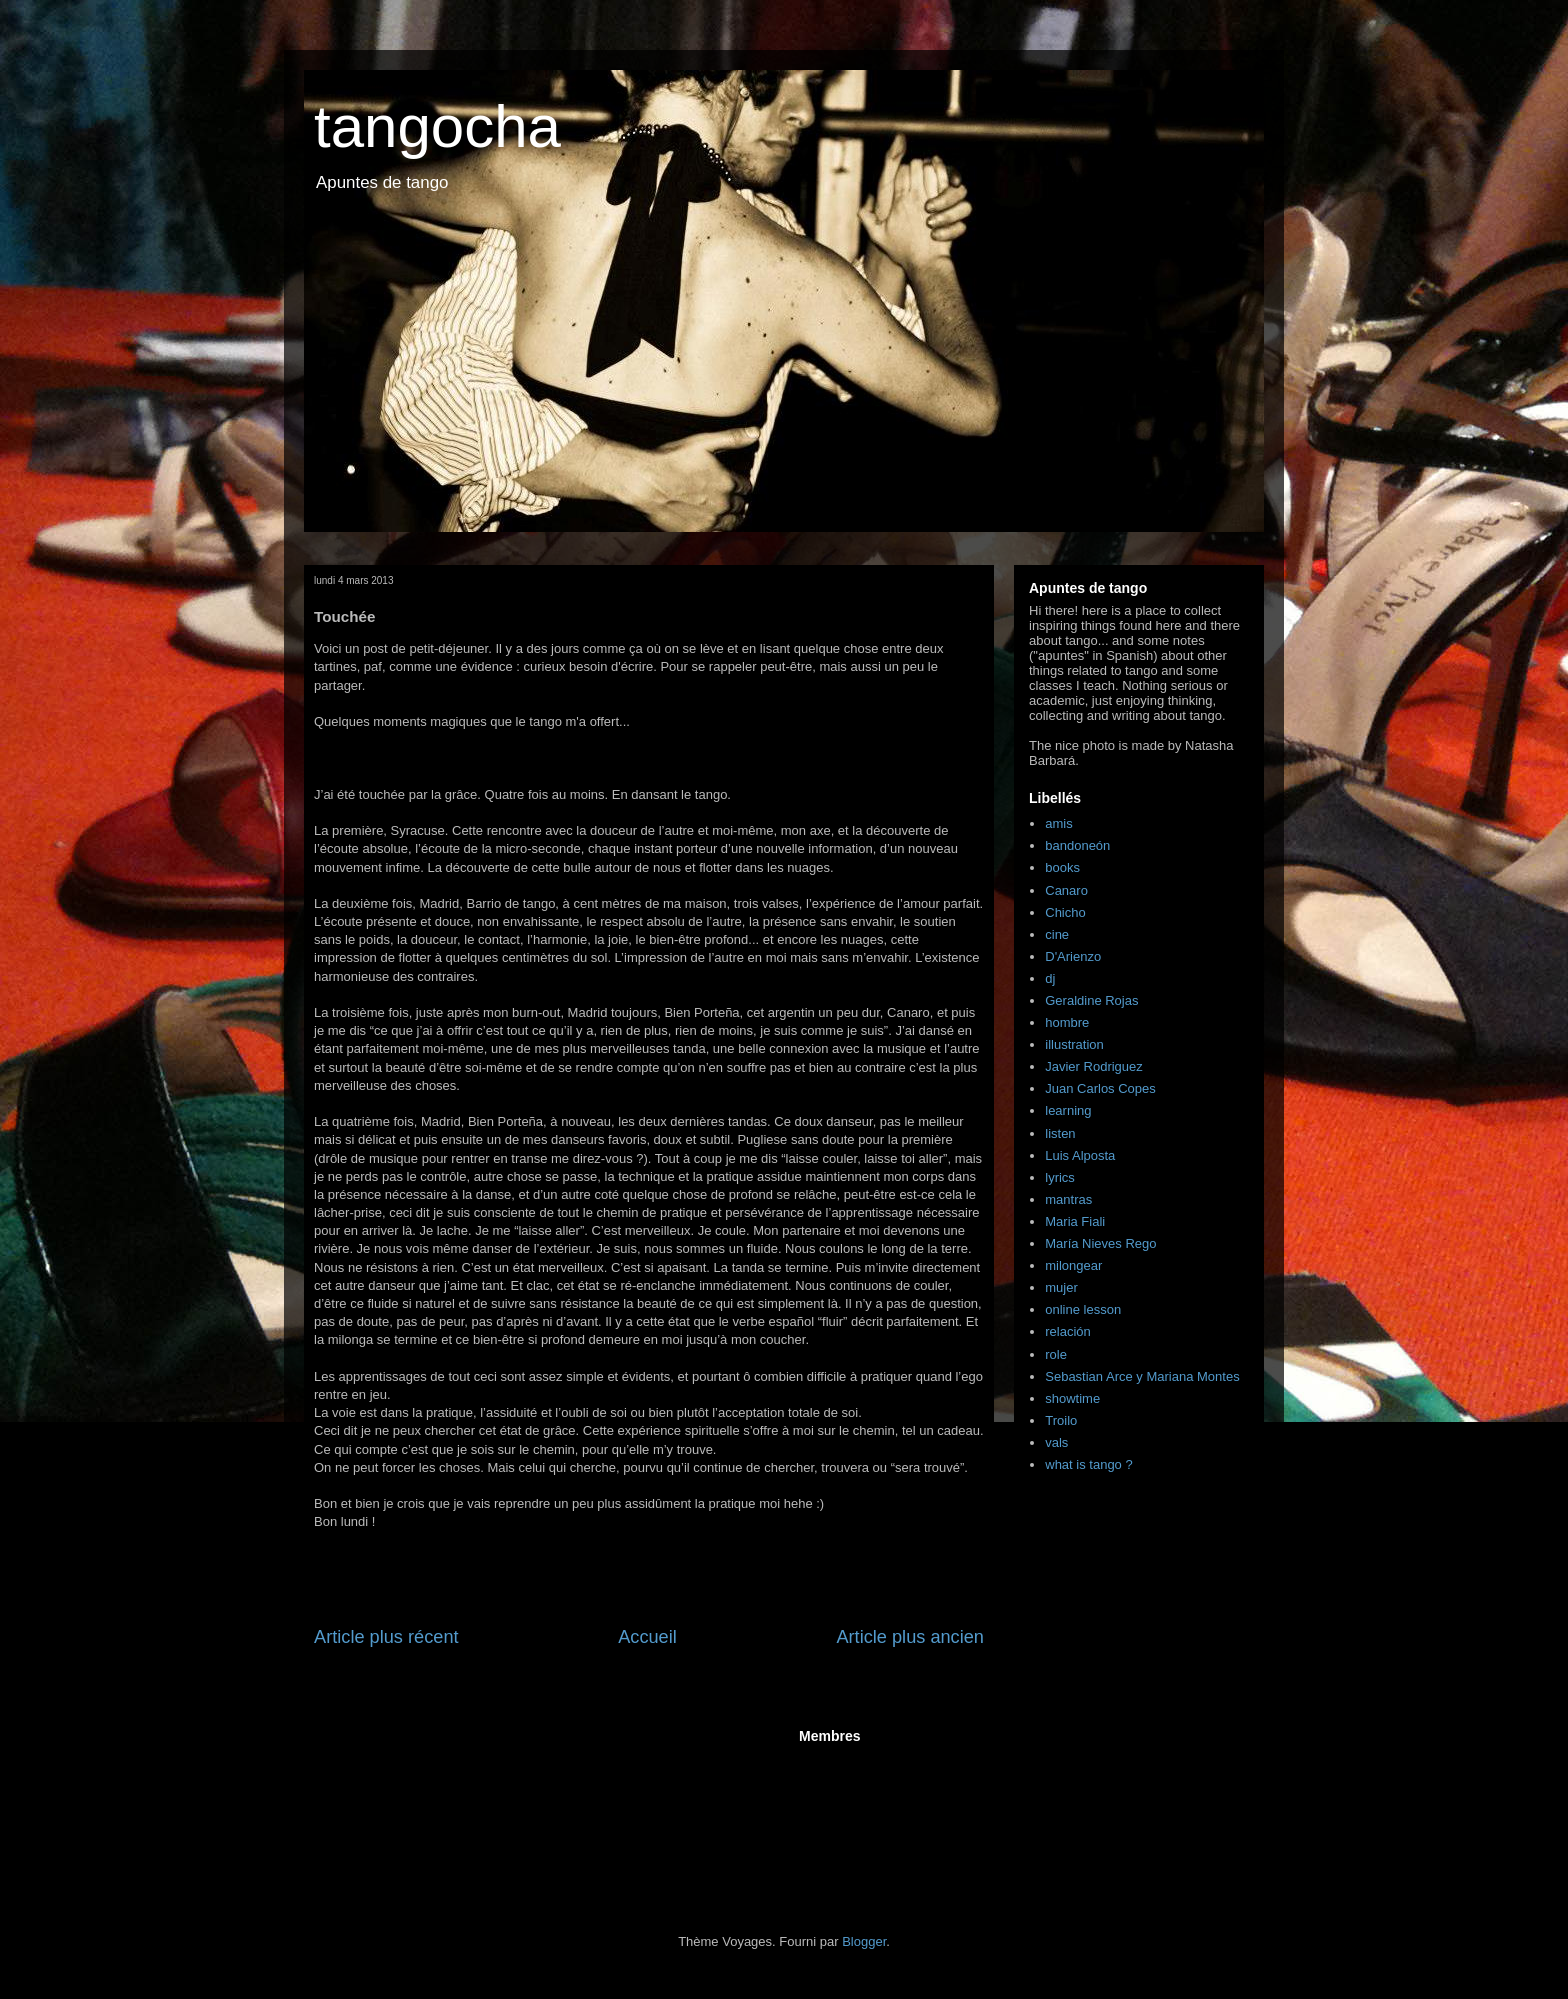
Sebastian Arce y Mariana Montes (1142, 1376)
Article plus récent (386, 1637)
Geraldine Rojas (1091, 1000)
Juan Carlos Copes (1100, 1088)
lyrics (1060, 1177)
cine (1057, 934)
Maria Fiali (1075, 1221)
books (1062, 867)
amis (1058, 823)
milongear (1073, 1265)
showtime (1072, 1398)
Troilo (1061, 1420)
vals (1056, 1442)
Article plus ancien (910, 1637)
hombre (1067, 1022)
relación (1068, 1331)
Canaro (1066, 890)
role (1056, 1354)
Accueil (647, 1637)
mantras (1068, 1199)
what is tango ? (1088, 1464)
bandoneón (1077, 845)
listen (1060, 1133)
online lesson (1083, 1309)
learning (1068, 1110)
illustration (1074, 1044)
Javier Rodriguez (1094, 1066)
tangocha (437, 126)
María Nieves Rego (1100, 1243)
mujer (1061, 1287)
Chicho (1065, 912)
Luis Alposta (1080, 1155)
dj (1050, 978)
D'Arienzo (1073, 956)
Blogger (864, 1941)
